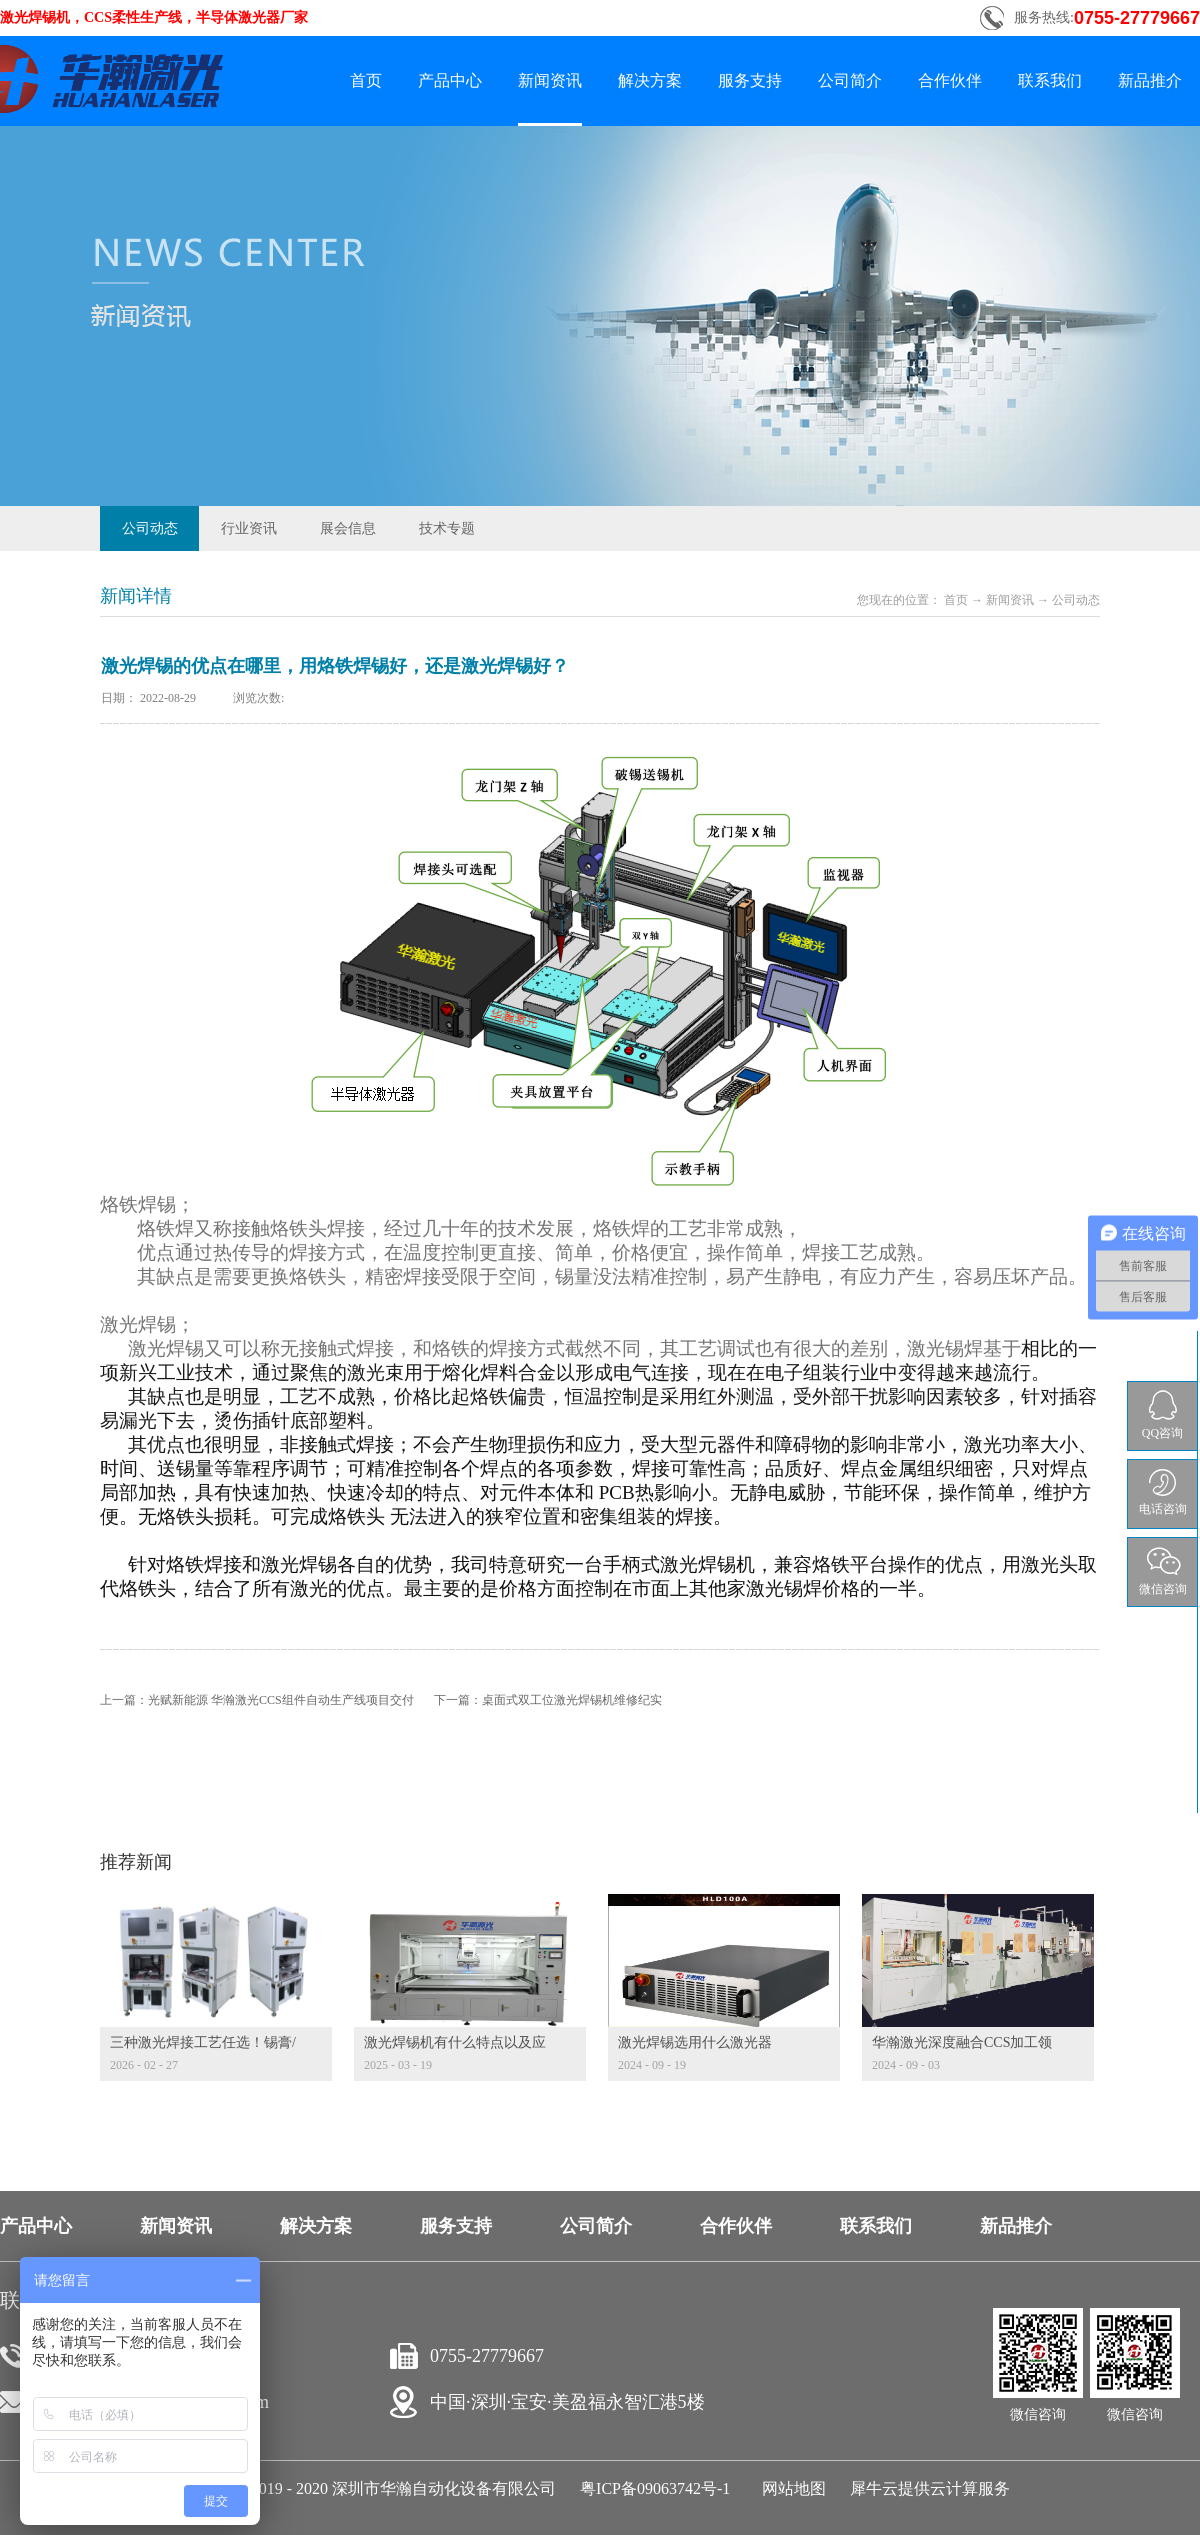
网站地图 (790, 2488)
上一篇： (257, 1700)
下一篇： (548, 1700)
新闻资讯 (1010, 600)
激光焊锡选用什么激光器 (695, 2042)
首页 (366, 80)
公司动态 (1076, 600)
